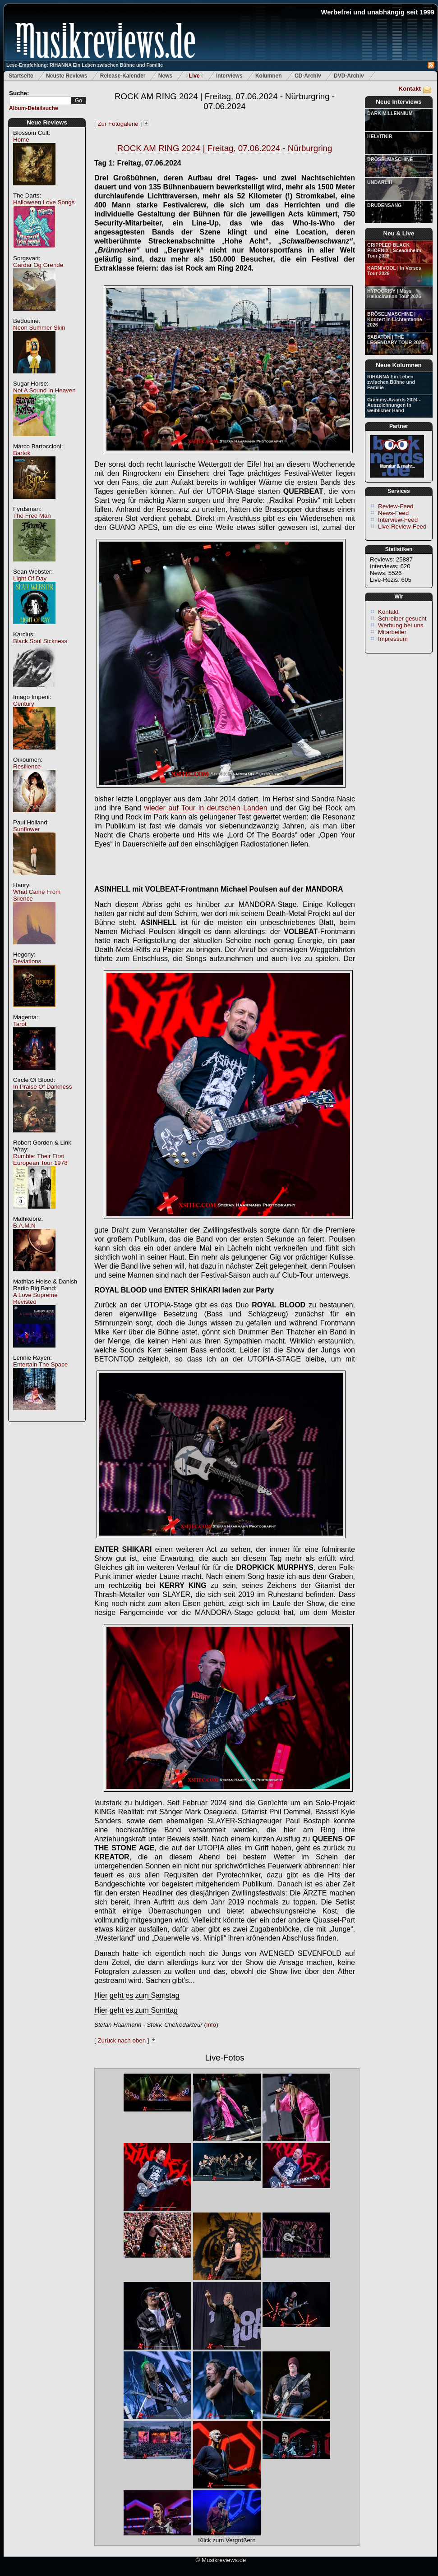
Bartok (22, 453)
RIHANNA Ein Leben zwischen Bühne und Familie (391, 382)
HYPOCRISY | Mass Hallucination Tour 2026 (394, 293)
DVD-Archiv (349, 76)
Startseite (21, 76)
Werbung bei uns (401, 625)
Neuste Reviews (66, 76)
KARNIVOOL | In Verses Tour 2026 (394, 270)
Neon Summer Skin (39, 327)
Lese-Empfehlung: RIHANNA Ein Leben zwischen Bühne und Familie (84, 65)
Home (21, 139)
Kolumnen (268, 76)
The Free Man (32, 515)
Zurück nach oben (121, 2040)
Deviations (27, 961)
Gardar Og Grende (38, 265)
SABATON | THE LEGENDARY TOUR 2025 (395, 339)
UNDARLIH (379, 182)
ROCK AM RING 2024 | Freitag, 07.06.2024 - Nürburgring (224, 148)
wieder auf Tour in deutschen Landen (205, 808)
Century (23, 703)
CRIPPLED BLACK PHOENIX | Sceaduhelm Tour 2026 (394, 250)
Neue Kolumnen (398, 365)
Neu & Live (399, 233)
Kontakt (409, 88)
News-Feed (393, 513)
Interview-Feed (398, 519)
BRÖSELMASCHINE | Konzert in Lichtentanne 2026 (394, 319)
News (165, 76)
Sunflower (26, 829)
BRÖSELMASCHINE (390, 159)
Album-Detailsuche (33, 108)
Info (211, 2024)
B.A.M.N (24, 1225)
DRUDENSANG (384, 205)
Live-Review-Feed (402, 526)
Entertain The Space (40, 1364)
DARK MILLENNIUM (390, 113)
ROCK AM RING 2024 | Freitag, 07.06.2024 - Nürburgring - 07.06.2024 (225, 101)
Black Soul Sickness (40, 641)
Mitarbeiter (392, 632)
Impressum (393, 638)
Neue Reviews (47, 122)
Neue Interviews (398, 101)
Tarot (20, 1024)
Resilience (27, 766)
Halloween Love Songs (43, 202)
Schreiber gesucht (402, 618)
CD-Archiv (308, 76)
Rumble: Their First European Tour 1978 (40, 1159)
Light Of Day (29, 578)
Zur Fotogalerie (117, 123)
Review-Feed (396, 506)
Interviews (229, 76)
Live (194, 76)
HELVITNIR (379, 136)
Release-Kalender (123, 76)
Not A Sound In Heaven (44, 390)
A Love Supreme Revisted (35, 1298)
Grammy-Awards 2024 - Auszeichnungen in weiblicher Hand (393, 405)
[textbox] (40, 101)
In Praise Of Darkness (42, 1086)
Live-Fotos (224, 2057)
